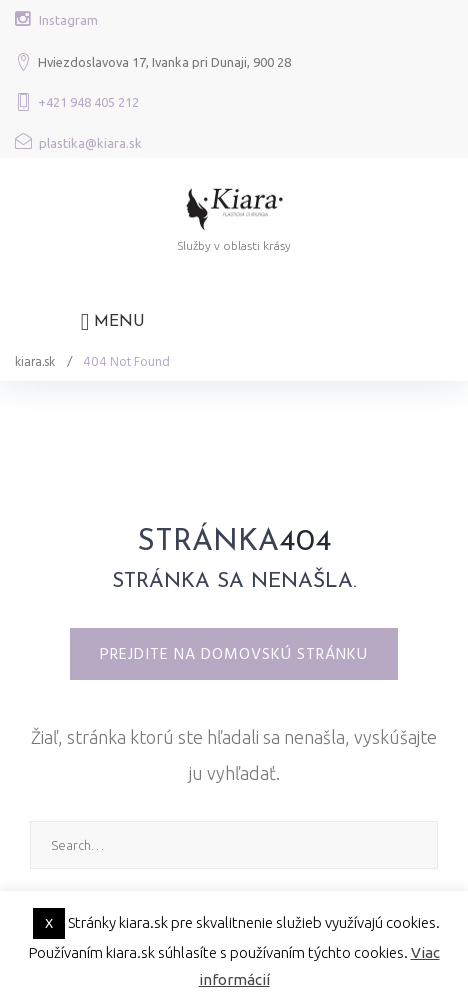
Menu (113, 322)
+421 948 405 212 (88, 102)
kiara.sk (35, 362)
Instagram (68, 20)
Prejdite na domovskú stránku (234, 654)
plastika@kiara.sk (90, 143)
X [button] (49, 923)
